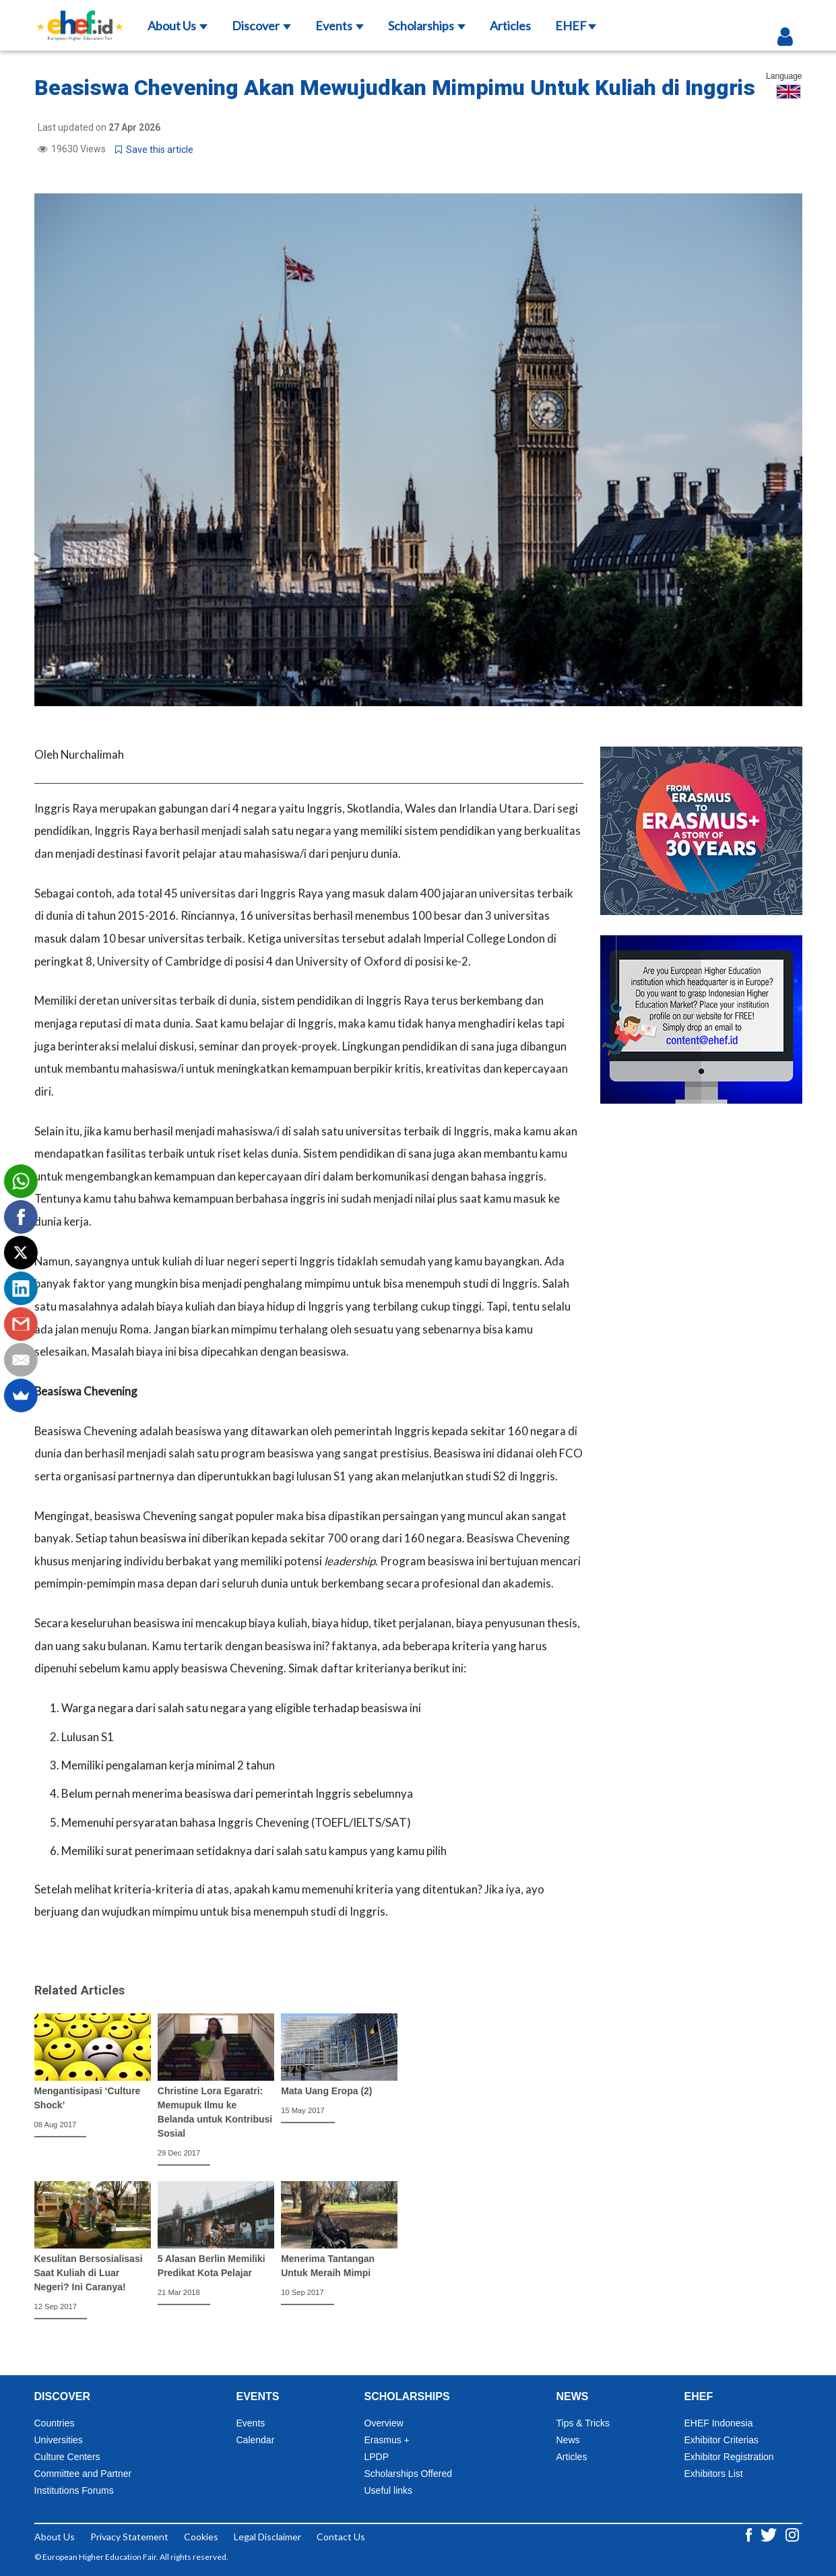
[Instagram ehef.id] (792, 2534)
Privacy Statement (129, 2536)
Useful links (388, 2490)
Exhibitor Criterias (721, 2439)
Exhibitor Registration (729, 2456)
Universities (58, 2439)
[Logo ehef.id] (79, 17)
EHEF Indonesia (718, 2423)
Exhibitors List (713, 2473)
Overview (384, 2423)
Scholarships (426, 25)
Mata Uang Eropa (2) (326, 2090)
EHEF (575, 25)
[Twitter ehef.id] (769, 2534)
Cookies (201, 2536)
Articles (510, 25)
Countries (54, 2423)
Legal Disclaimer (267, 2536)
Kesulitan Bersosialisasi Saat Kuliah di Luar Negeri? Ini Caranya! (88, 2272)
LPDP (376, 2456)
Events (339, 25)
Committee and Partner (83, 2473)
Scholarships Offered (408, 2473)
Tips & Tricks (583, 2423)
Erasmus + (387, 2439)
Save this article (154, 149)
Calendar (255, 2439)
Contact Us (341, 2536)
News (568, 2439)
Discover (261, 25)
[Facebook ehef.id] (749, 2534)
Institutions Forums (74, 2490)
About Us (177, 25)
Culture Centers (67, 2456)
